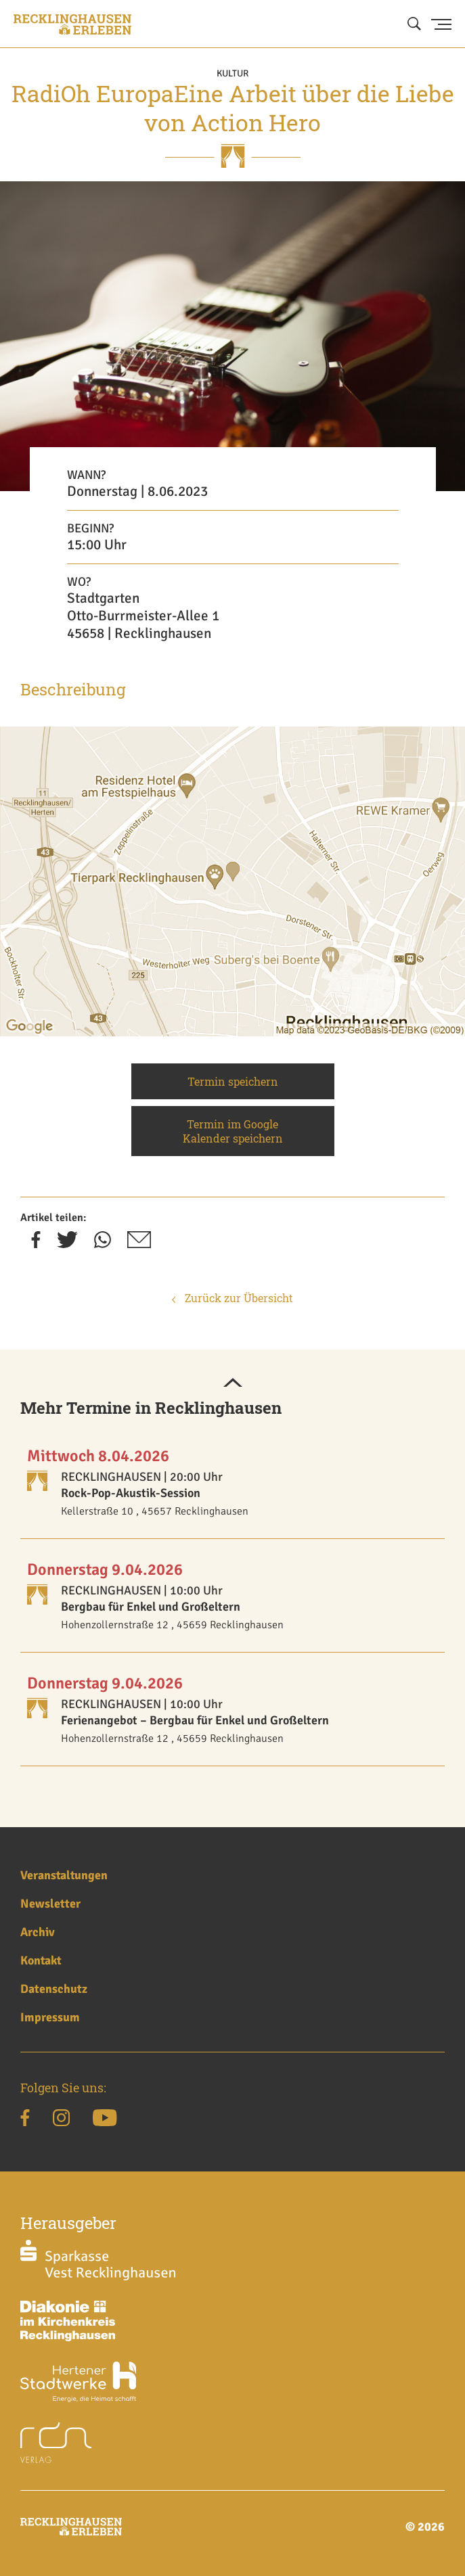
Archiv (37, 1932)
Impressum (50, 2017)
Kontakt (41, 1960)
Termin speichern (232, 1081)
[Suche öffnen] (414, 24)
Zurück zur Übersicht (232, 1298)
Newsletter (50, 1903)
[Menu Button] (441, 24)
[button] (233, 1383)
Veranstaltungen (64, 1875)
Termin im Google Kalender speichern (233, 1131)
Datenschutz (53, 1988)
